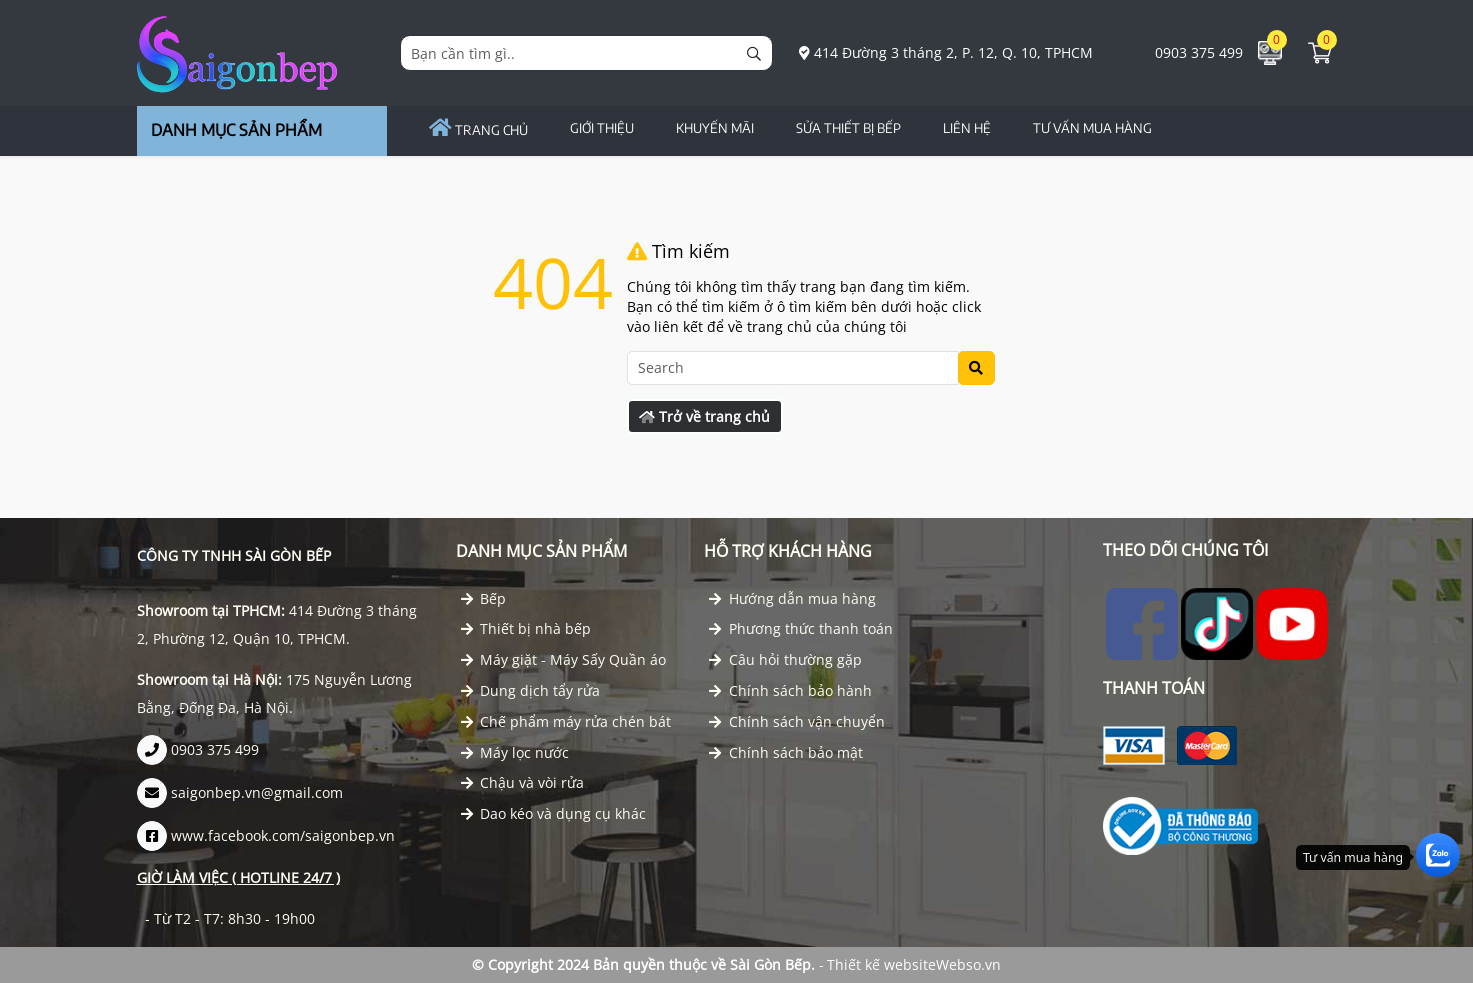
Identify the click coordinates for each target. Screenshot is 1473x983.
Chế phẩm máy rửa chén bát (566, 721)
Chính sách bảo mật (786, 752)
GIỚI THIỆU (602, 128)
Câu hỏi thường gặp (785, 659)
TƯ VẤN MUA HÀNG (1092, 128)
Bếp (484, 598)
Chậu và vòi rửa (523, 782)
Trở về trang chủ (704, 416)
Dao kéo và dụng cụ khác (554, 813)
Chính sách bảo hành (790, 690)
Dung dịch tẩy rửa (531, 690)
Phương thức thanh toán (801, 628)
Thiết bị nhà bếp (526, 628)
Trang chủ (478, 130)
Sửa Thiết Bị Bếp (848, 128)
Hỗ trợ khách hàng (788, 551)
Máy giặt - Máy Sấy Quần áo (564, 659)
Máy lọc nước (515, 752)
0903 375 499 (1188, 52)
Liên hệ (967, 128)
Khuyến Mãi (715, 128)
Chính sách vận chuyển (797, 721)
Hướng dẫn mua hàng (792, 598)
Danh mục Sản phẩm (541, 551)
